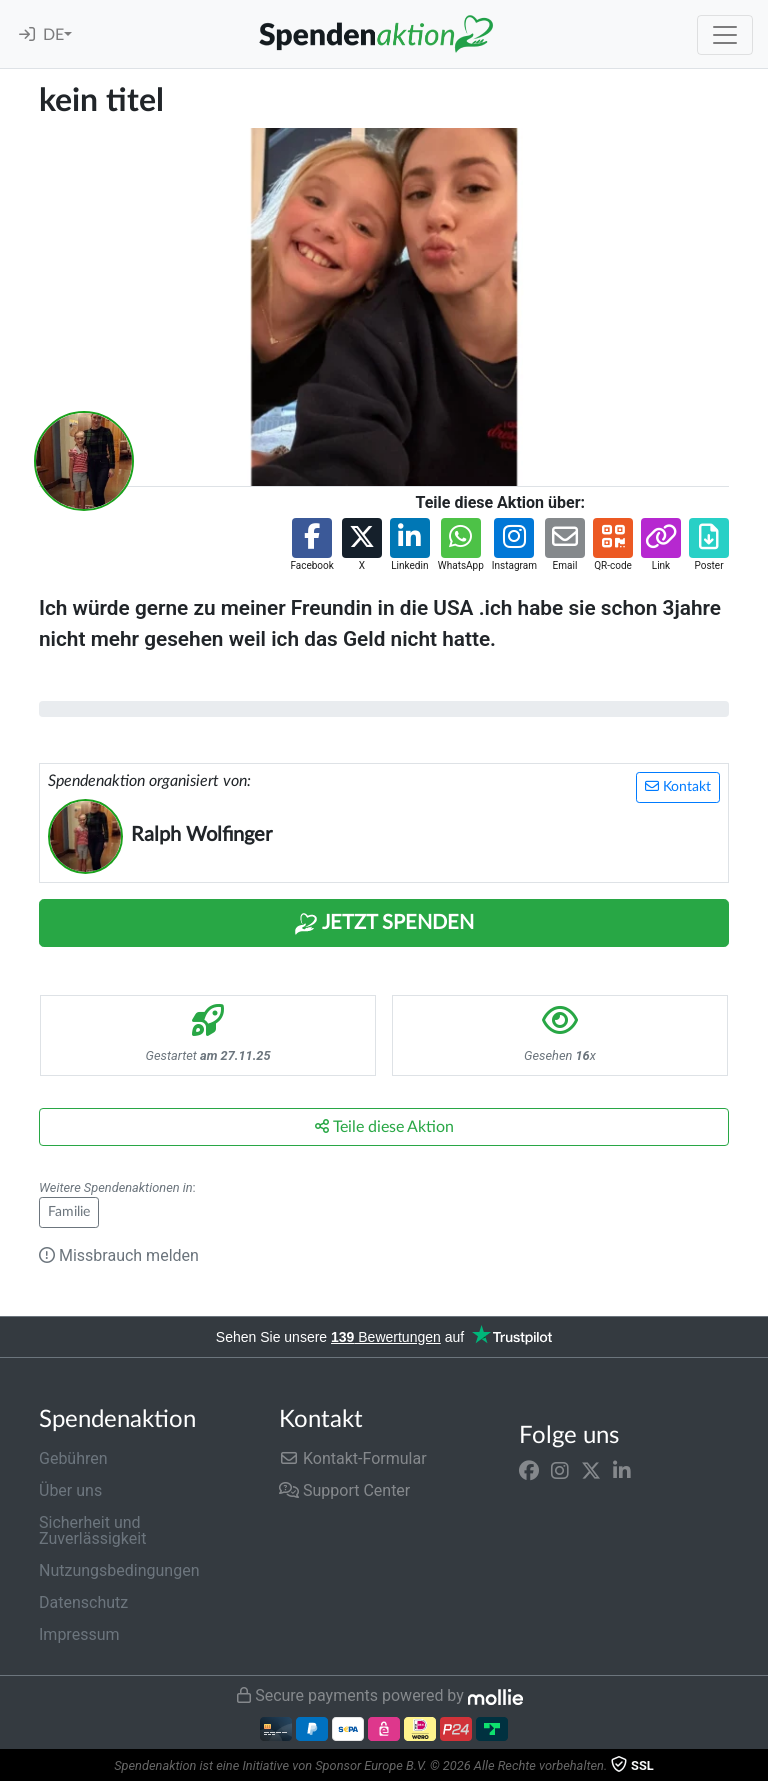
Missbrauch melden (119, 1255)
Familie (69, 1212)
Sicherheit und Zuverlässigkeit (92, 1530)
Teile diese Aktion (384, 1126)
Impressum (79, 1634)
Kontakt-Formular (353, 1458)
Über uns (70, 1490)
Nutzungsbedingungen (119, 1570)
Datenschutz (83, 1602)
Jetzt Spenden (384, 924)
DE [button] (53, 35)
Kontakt (678, 786)
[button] (311, 545)
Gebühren (73, 1458)
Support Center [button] (344, 1490)
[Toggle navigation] (725, 35)
